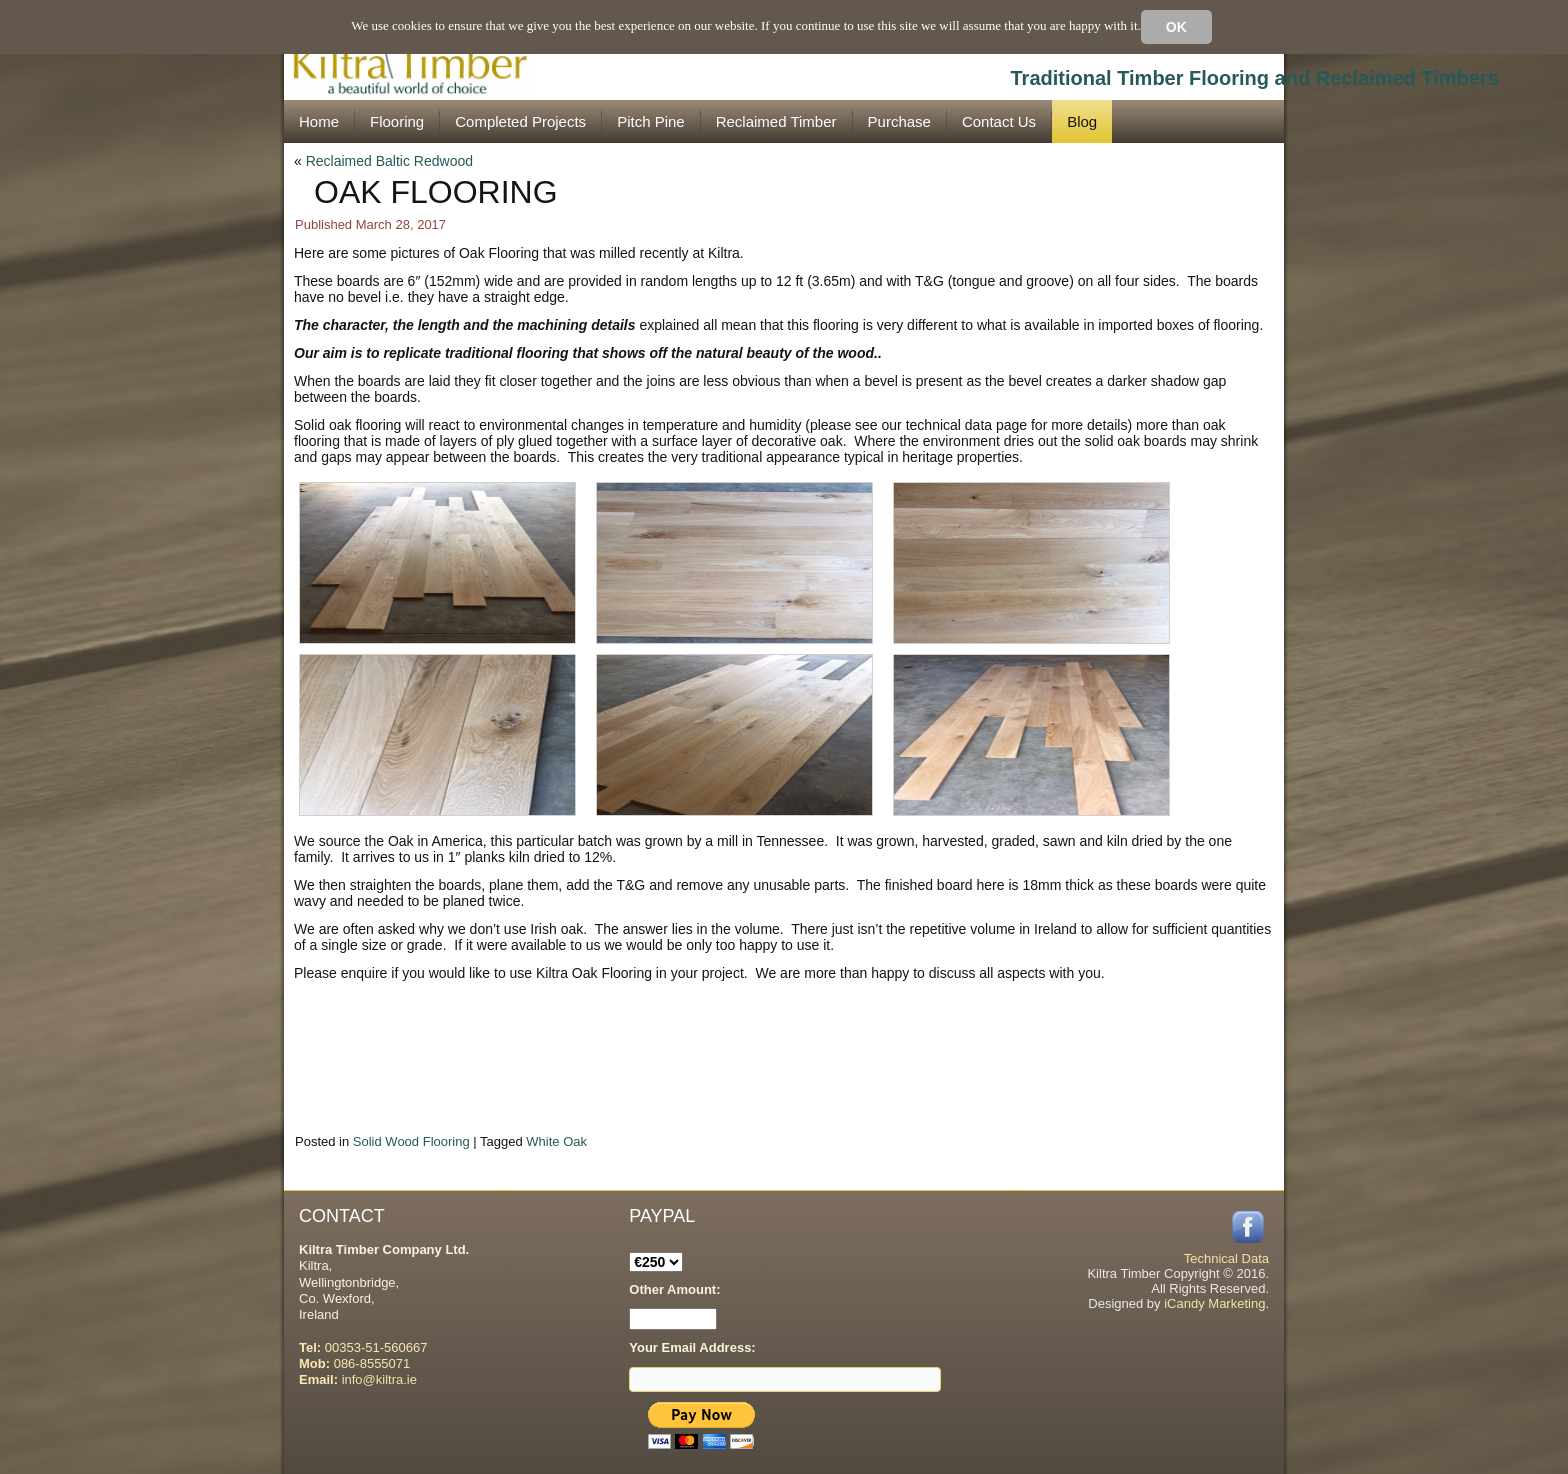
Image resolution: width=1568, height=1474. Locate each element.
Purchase (899, 121)
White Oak (556, 1141)
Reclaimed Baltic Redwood (389, 161)
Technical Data (1226, 1258)
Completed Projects (520, 121)
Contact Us (999, 121)
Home (319, 121)
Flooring (397, 121)
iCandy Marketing (1214, 1303)
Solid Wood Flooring (411, 1141)
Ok (1176, 27)
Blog (1082, 121)
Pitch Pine (651, 121)
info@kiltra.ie (379, 1379)
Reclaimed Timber (776, 121)
